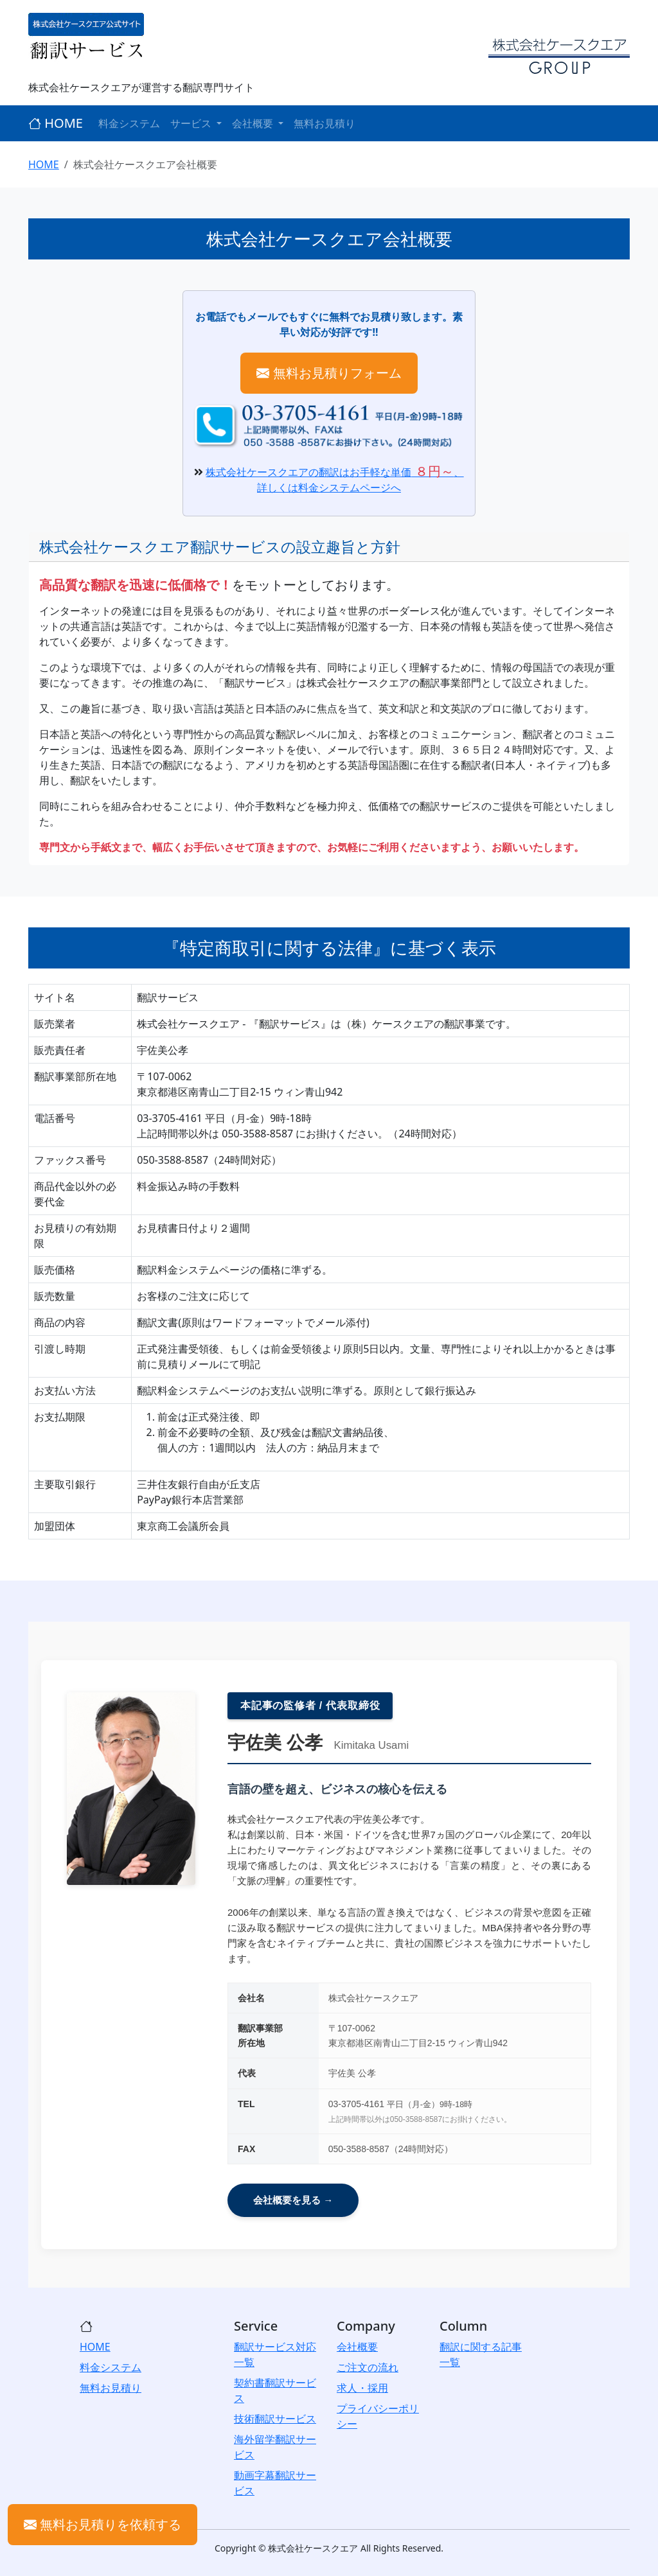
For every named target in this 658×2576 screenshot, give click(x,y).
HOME (55, 123)
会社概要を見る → (293, 2200)
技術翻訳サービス (275, 2419)
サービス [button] (192, 123)
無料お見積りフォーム (328, 372)
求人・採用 (362, 2388)
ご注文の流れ (367, 2367)
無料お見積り (324, 123)
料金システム (129, 123)
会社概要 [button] (254, 123)
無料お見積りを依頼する (102, 2524)
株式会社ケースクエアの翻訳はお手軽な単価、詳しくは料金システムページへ (334, 480)
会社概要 (357, 2347)
